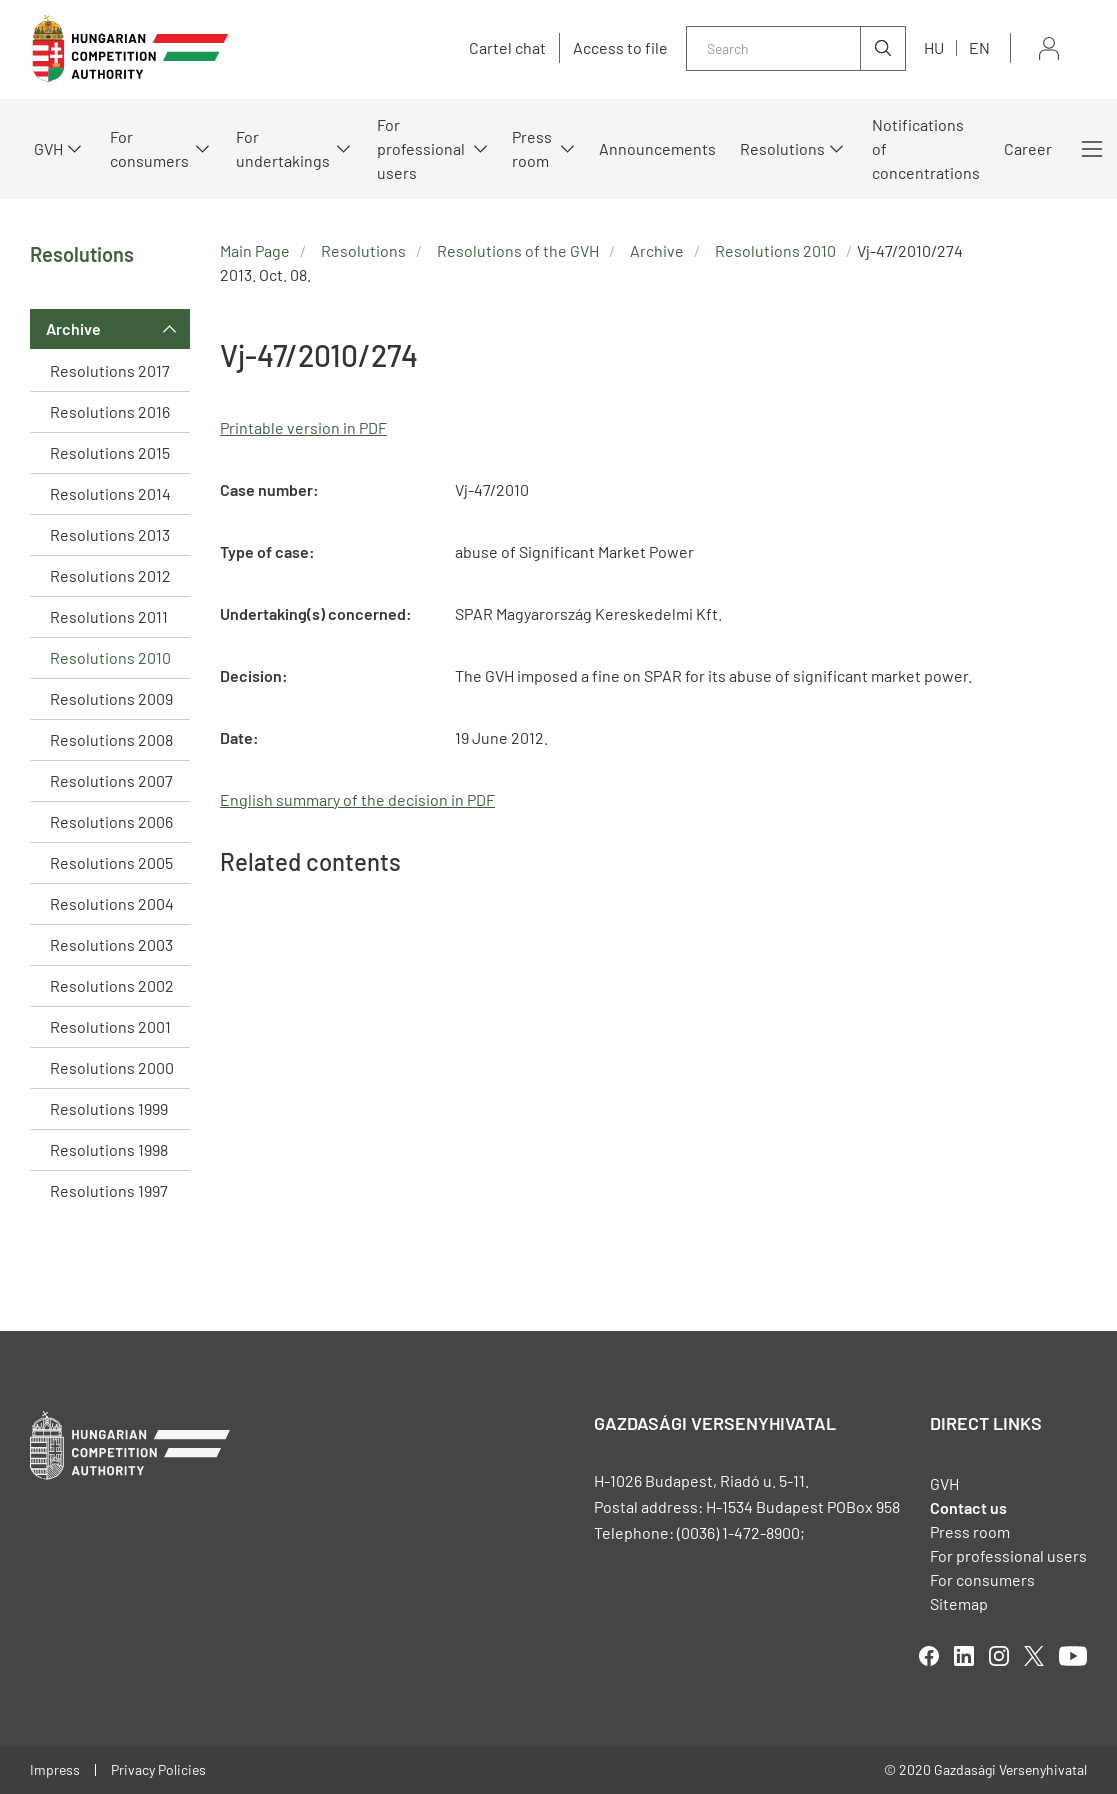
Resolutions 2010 (110, 657)
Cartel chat (507, 48)
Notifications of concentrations (926, 148)
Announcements (657, 148)
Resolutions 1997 (109, 1190)
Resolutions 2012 (110, 575)
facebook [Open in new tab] (929, 1656)
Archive (73, 328)
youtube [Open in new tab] (1073, 1656)
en (979, 47)
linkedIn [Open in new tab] (964, 1656)
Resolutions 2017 (110, 370)
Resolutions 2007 (111, 780)
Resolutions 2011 (109, 616)
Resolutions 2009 (111, 698)
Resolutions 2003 (111, 944)
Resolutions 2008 (111, 739)
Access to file (620, 48)
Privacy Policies (158, 1769)
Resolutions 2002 (112, 985)
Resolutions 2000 (112, 1067)
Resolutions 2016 (110, 411)
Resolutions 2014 (110, 493)
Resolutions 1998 (109, 1149)
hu (934, 47)
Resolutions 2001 (110, 1026)
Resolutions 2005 (111, 862)
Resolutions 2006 (111, 821)
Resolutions (782, 148)
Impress (55, 1769)
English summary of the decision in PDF (357, 799)
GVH (48, 148)
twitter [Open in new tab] (1034, 1656)
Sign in (1049, 48)
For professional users (421, 148)
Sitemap (959, 1603)
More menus (1092, 149)
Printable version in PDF (303, 427)
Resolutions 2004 (112, 903)
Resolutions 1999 (109, 1108)
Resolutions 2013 (110, 534)
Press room (532, 148)
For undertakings (283, 148)
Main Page (255, 250)
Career (1028, 148)
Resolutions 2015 (110, 452)
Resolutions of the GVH (518, 250)
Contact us (968, 1507)
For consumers (149, 148)
